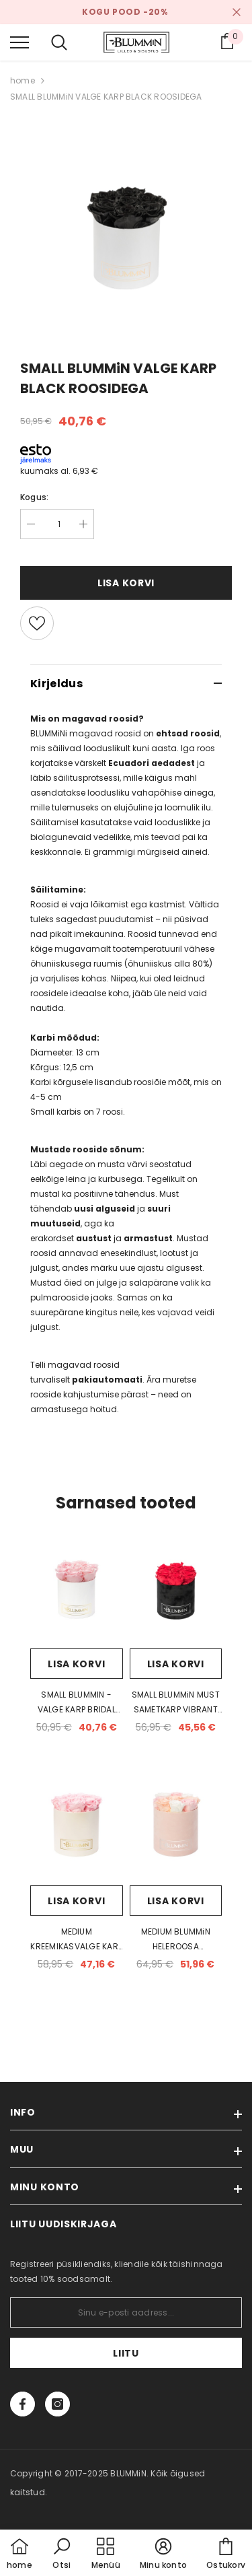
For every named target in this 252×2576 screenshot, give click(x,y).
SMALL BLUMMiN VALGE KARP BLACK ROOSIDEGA (106, 96)
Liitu (126, 2353)
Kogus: (34, 497)
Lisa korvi (126, 583)
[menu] (19, 41)
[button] (62, 2554)
